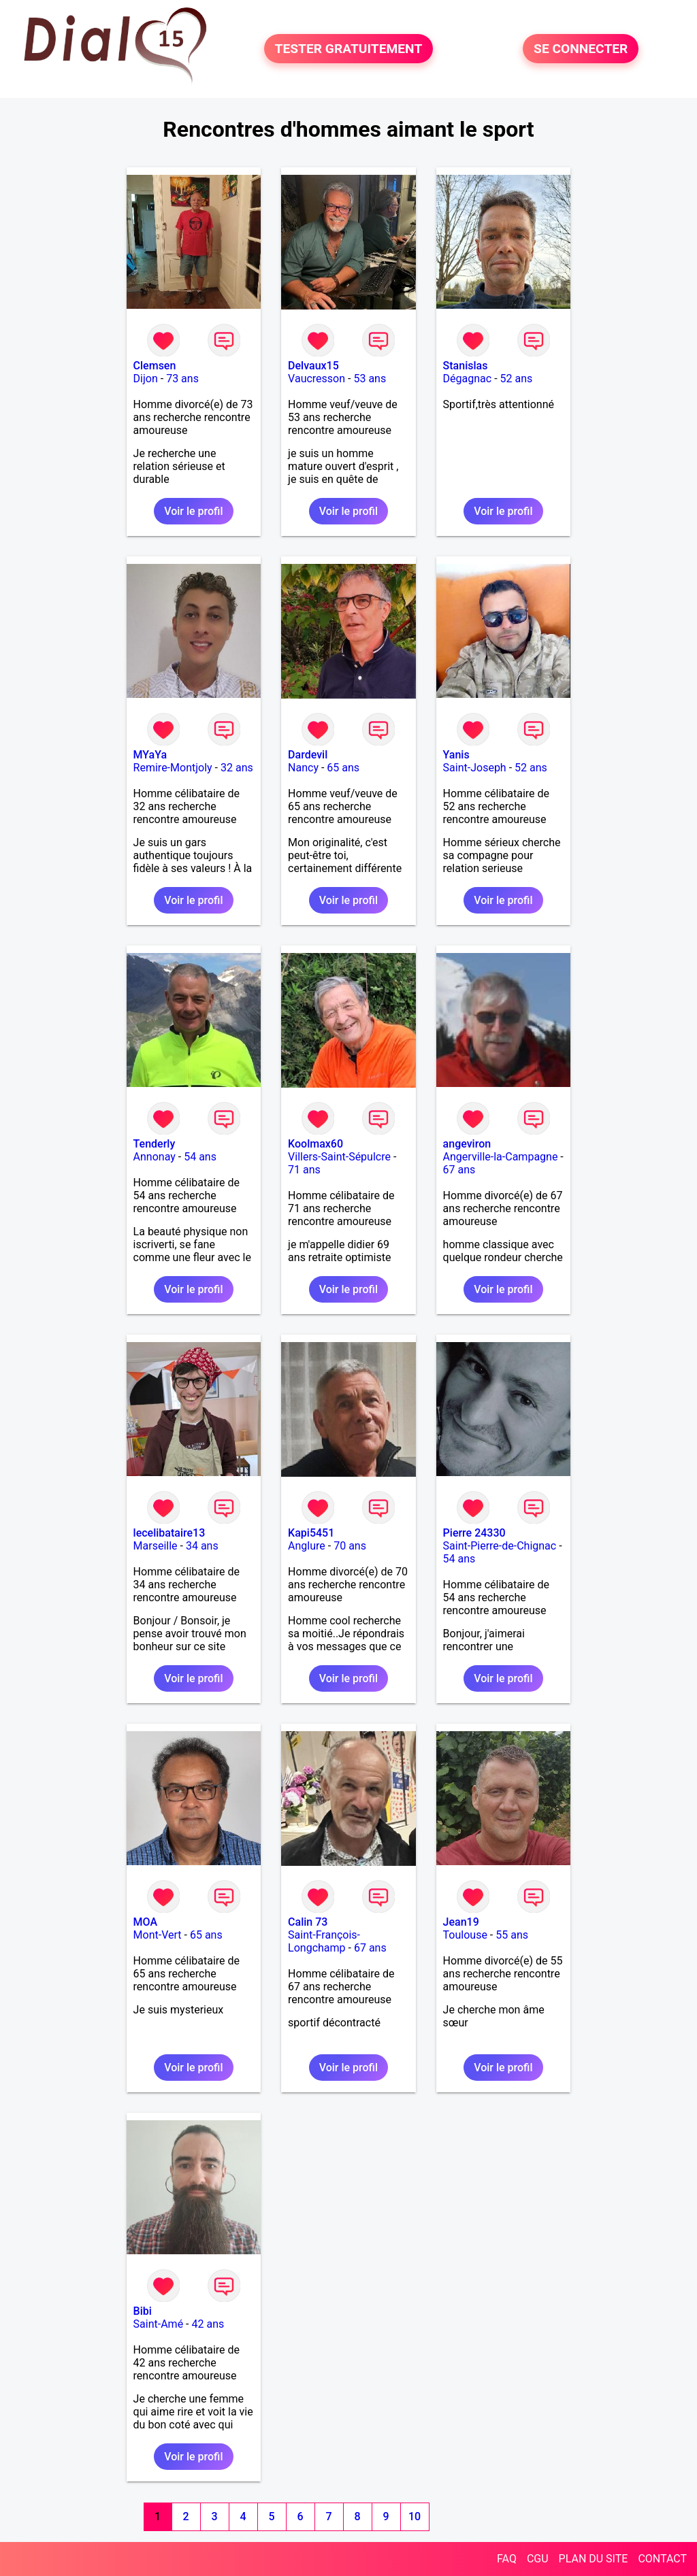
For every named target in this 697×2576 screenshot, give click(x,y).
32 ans (237, 767)
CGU (538, 2558)
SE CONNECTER (581, 48)
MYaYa (150, 754)
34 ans (202, 1545)
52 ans (516, 378)
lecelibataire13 (169, 1532)
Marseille (155, 1545)
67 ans (459, 1169)
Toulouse (465, 1934)
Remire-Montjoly (172, 767)
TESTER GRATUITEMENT (349, 48)
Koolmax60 (315, 1143)
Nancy (303, 767)
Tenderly (154, 1143)
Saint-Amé (158, 2324)
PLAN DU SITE (593, 2558)
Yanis (456, 754)
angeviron (467, 1143)
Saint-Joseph (474, 767)
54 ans (200, 1156)
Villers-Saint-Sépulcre (339, 1156)
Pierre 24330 (474, 1532)
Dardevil (307, 754)
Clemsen (154, 365)
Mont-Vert (157, 1934)
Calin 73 (307, 1922)
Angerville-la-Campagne (500, 1156)
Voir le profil (193, 511)
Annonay (154, 1156)
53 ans (369, 378)
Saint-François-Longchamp (324, 1941)
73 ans (182, 378)
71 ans (304, 1169)
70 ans (350, 1545)
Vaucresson (316, 378)
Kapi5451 (311, 1532)
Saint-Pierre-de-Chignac (500, 1545)
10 (414, 2516)
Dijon (145, 378)
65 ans (343, 767)
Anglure (306, 1545)
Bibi (142, 2311)
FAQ (507, 2558)
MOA (145, 1922)
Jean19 (461, 1922)
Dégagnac (467, 378)
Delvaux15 (313, 365)
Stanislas (465, 365)
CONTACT (662, 2558)
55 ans (512, 1934)
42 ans (208, 2324)
